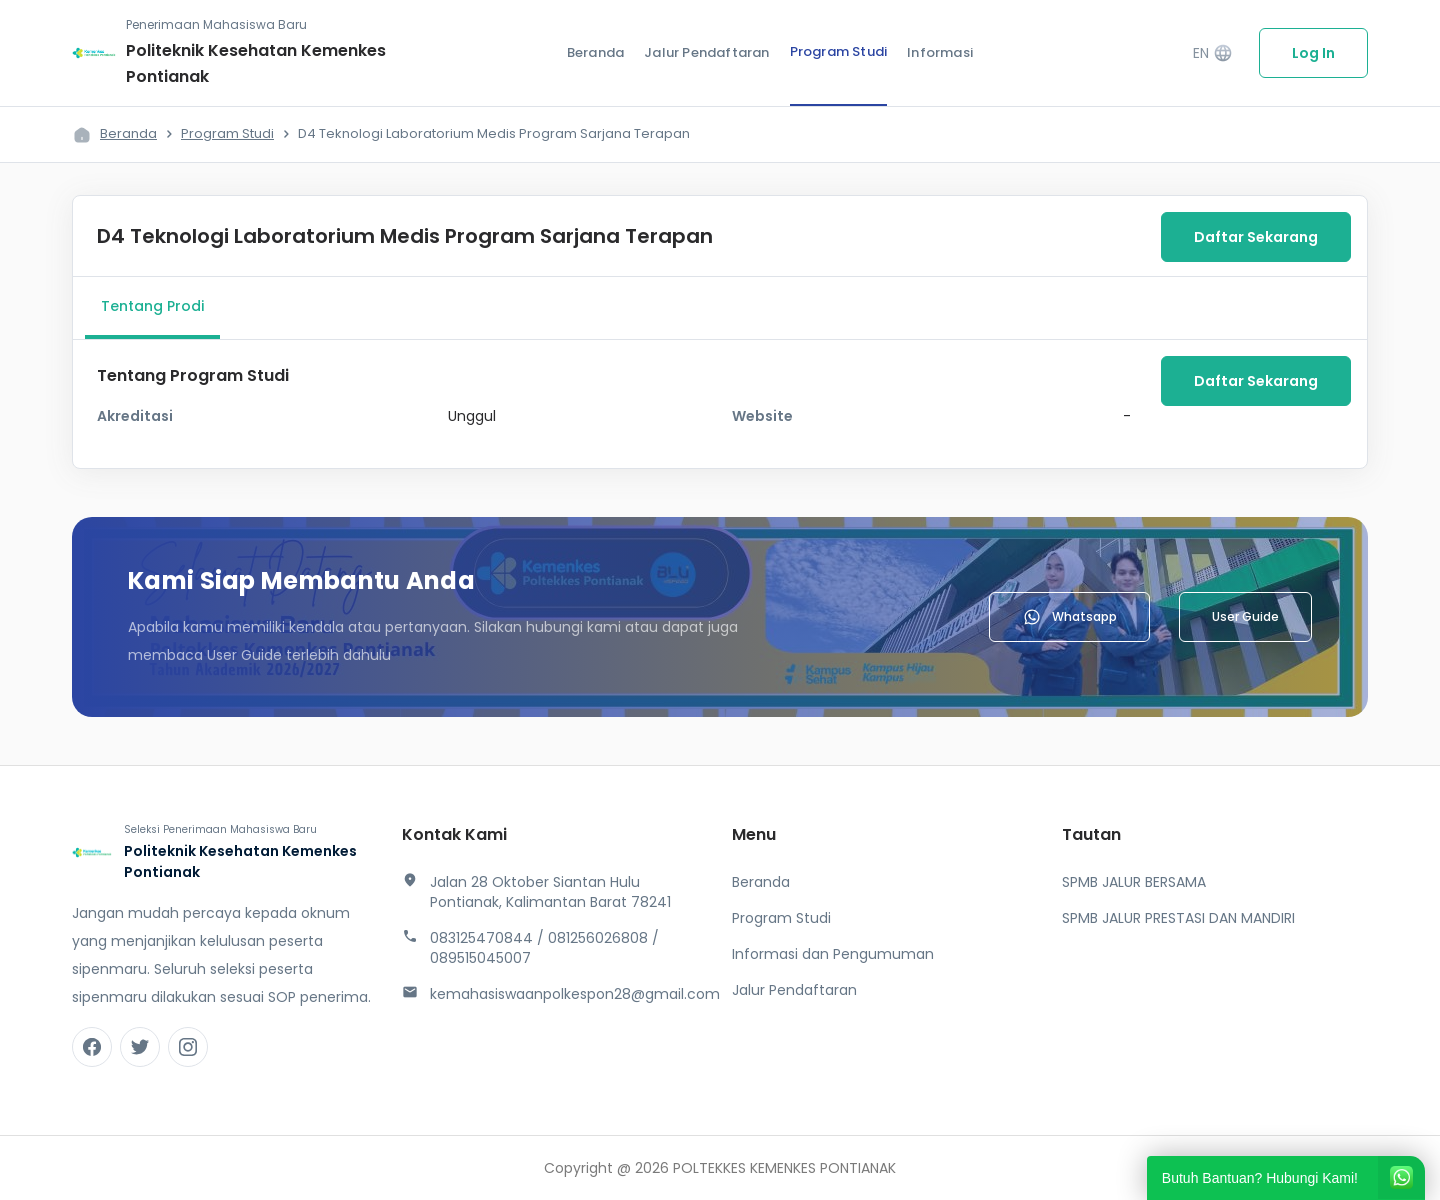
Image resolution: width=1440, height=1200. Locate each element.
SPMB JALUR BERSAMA (1134, 882)
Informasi (940, 52)
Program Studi (839, 51)
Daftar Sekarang (1256, 237)
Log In (1313, 53)
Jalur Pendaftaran (706, 52)
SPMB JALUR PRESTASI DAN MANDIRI (1178, 918)
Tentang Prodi (152, 306)
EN (1213, 53)
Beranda (595, 52)
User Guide (1245, 616)
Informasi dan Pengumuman (833, 954)
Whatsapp (1069, 617)
